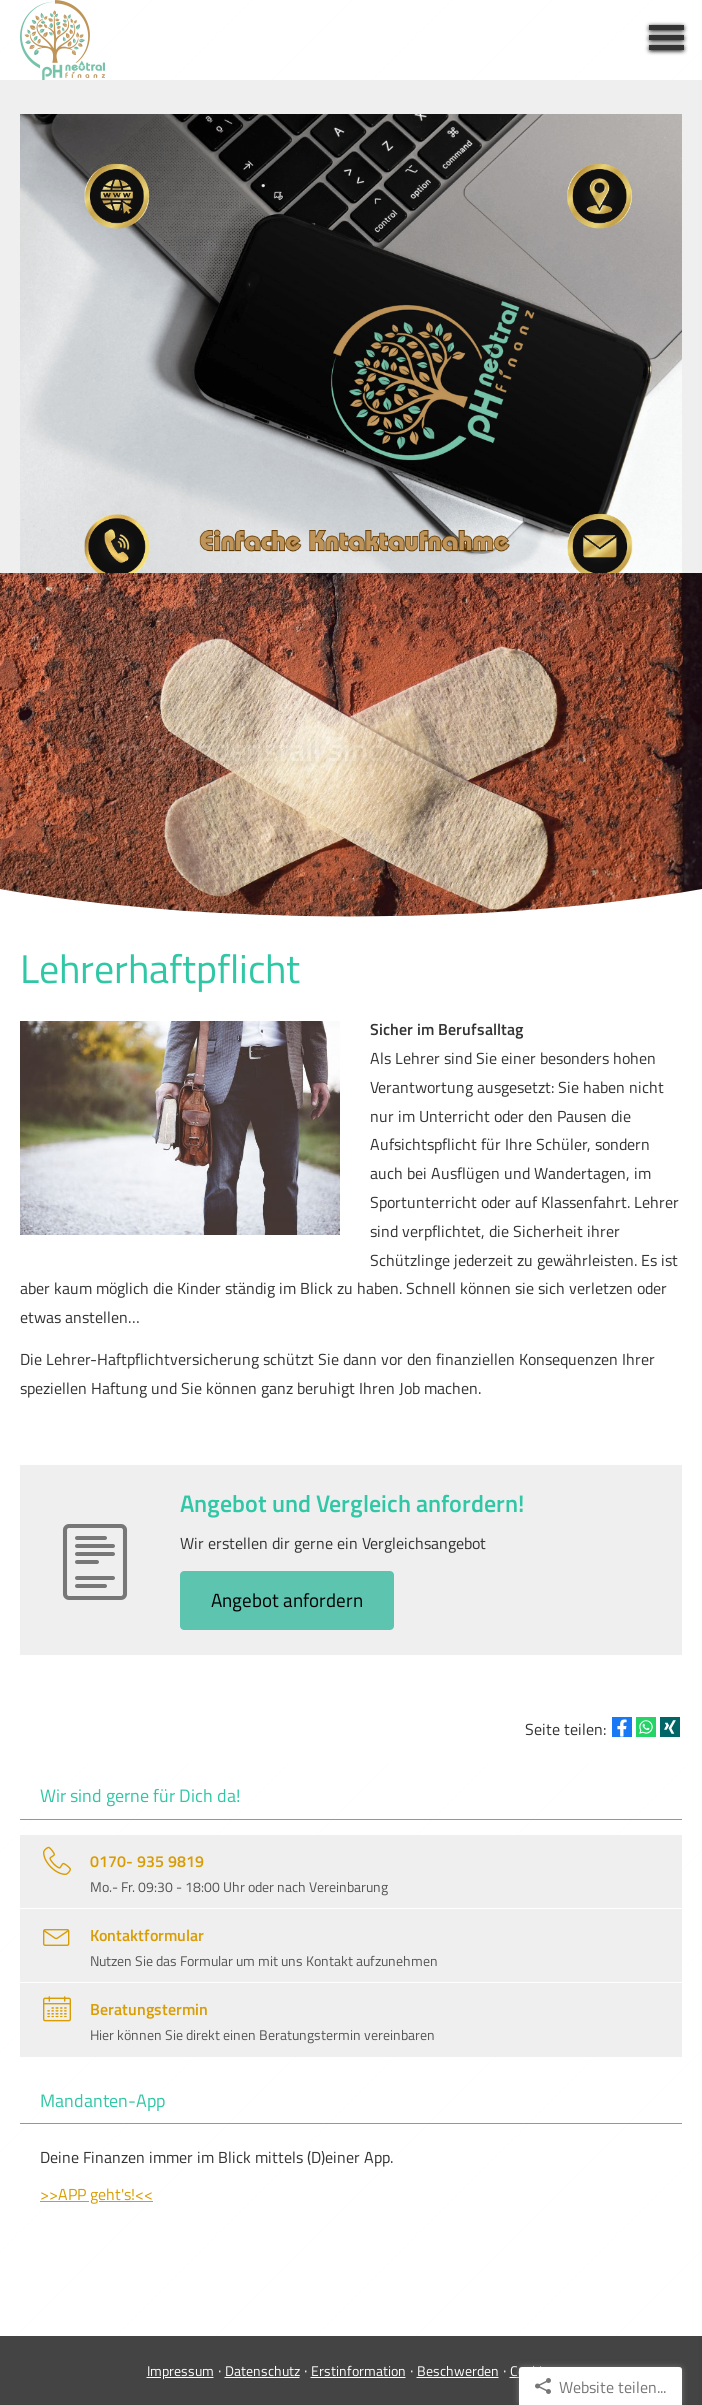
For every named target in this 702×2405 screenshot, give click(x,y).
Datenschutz (262, 2370)
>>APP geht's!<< (96, 2194)
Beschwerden (458, 2370)
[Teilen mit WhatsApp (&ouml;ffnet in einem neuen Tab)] (646, 1727)
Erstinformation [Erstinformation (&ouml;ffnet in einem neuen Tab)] (358, 2370)
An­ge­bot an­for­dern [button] (287, 1599)
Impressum (180, 2370)
